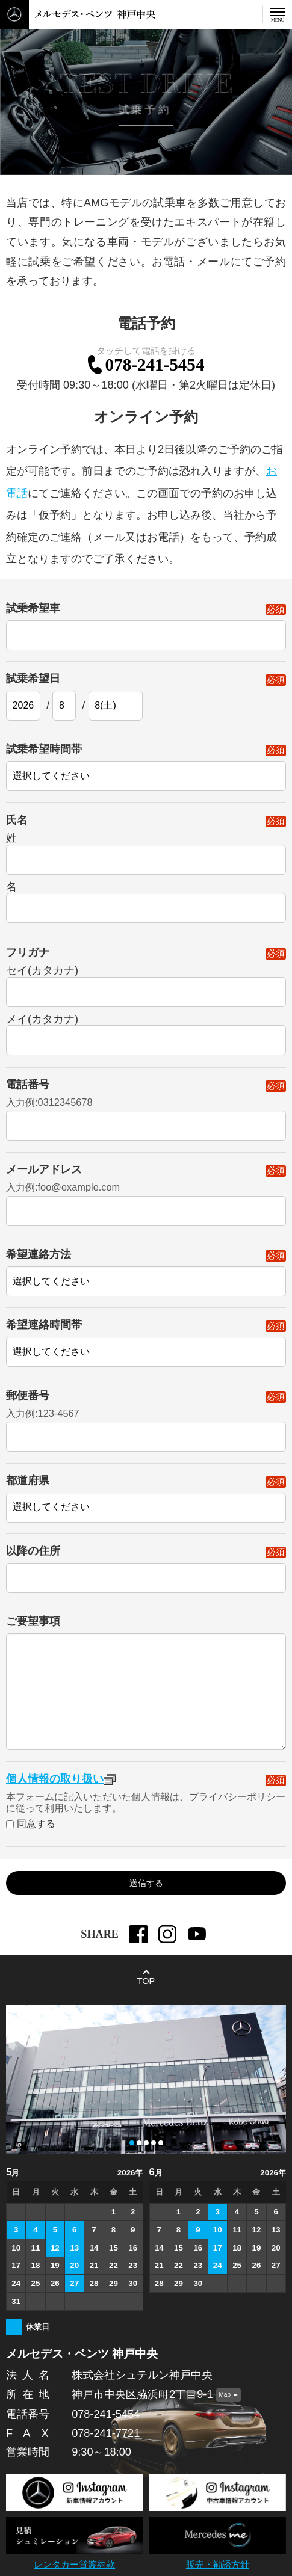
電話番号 (146, 1090)
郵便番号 (146, 1401)
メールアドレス (146, 1175)
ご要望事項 (33, 1627)
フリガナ (146, 958)
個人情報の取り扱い (61, 1784)
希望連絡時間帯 (146, 1331)
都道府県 (146, 1486)
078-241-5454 (155, 365)
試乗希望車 (146, 614)
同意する (36, 1830)
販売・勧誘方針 (217, 2564)
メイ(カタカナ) (42, 1024)
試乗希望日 (146, 684)
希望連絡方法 (146, 1260)
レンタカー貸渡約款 (74, 2564)
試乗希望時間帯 (146, 755)
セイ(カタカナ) (42, 976)
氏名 (146, 825)
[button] (131, 2142)
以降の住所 (146, 1557)
